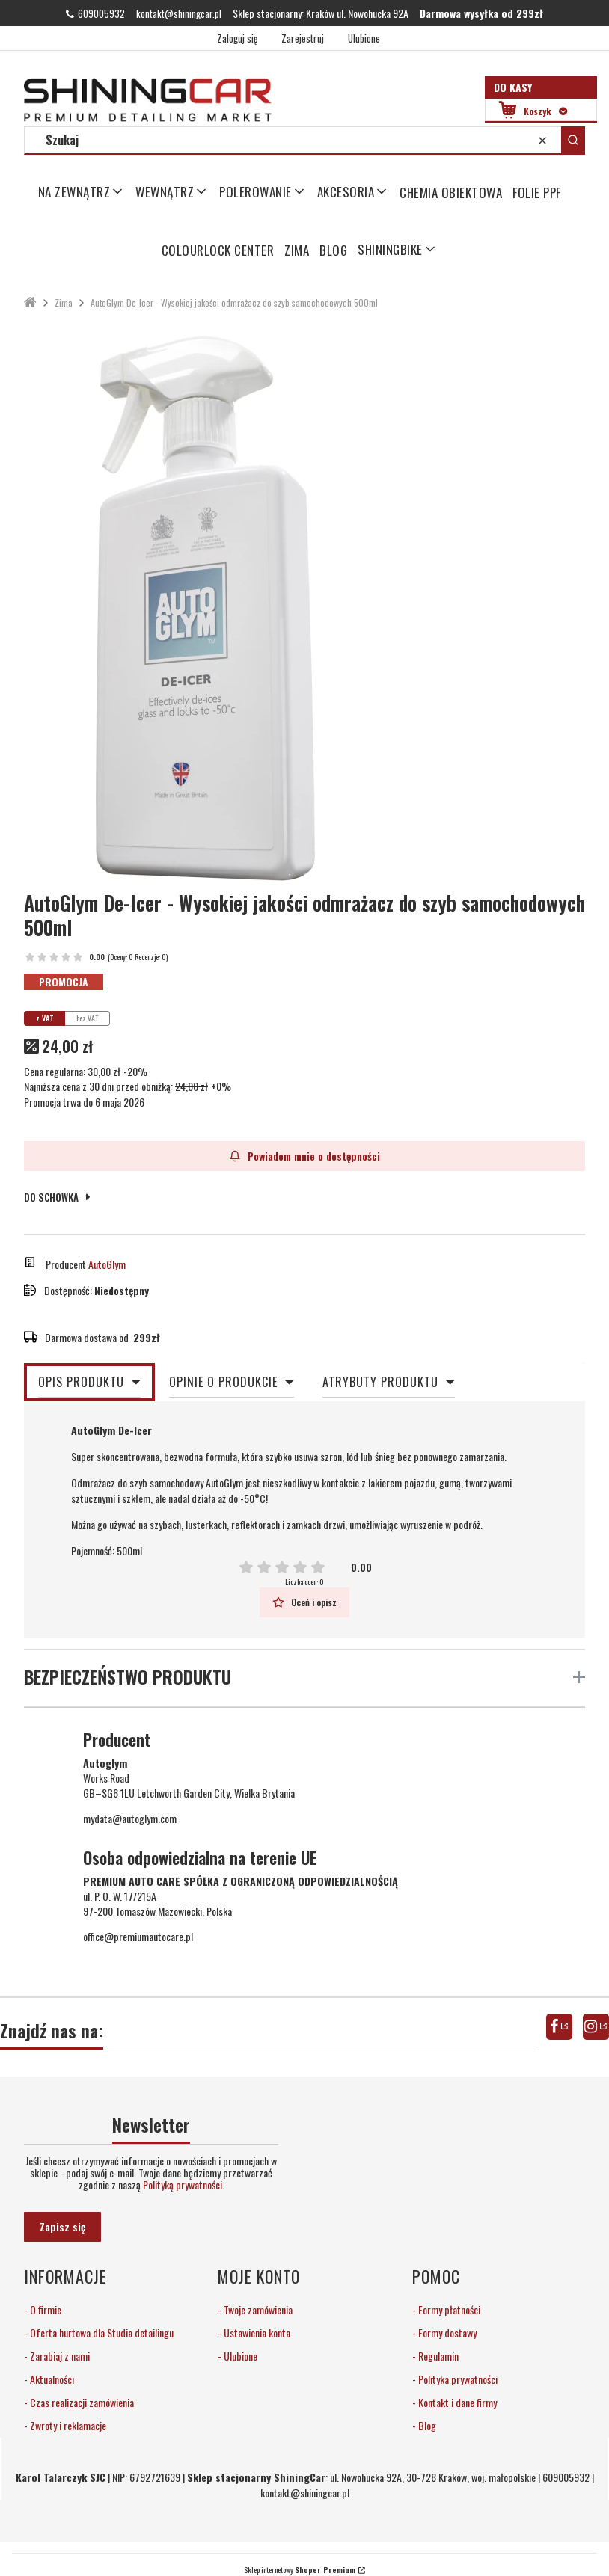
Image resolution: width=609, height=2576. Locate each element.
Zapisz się (62, 2226)
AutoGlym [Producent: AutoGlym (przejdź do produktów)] (107, 1264)
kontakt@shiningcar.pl (178, 13)
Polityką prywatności (182, 2184)
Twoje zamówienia (257, 2309)
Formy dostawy (446, 2332)
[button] (573, 139)
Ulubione (239, 2356)
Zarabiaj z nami (59, 2356)
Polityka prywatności (457, 2379)
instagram (596, 2027)
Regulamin (437, 2356)
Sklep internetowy (299, 2569)
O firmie (44, 2309)
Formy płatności (448, 2309)
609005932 (101, 13)
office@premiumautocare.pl (138, 1936)
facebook (559, 2027)
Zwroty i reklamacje (67, 2425)
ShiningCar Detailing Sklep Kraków (30, 302)
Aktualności (51, 2379)
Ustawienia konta (255, 2332)
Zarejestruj (302, 38)
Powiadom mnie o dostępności (304, 1155)
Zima (64, 302)
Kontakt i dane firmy (456, 2402)
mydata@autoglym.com (130, 1818)
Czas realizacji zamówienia (81, 2402)
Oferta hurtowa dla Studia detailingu (101, 2332)
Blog (426, 2425)
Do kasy (513, 87)
